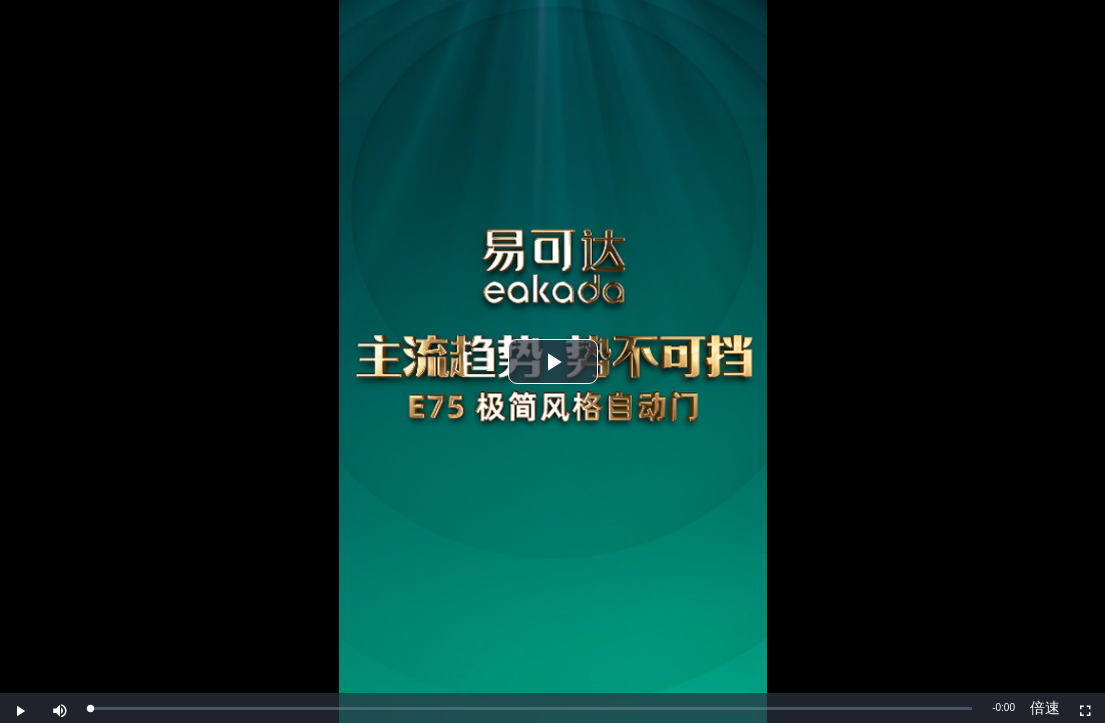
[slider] (531, 708)
